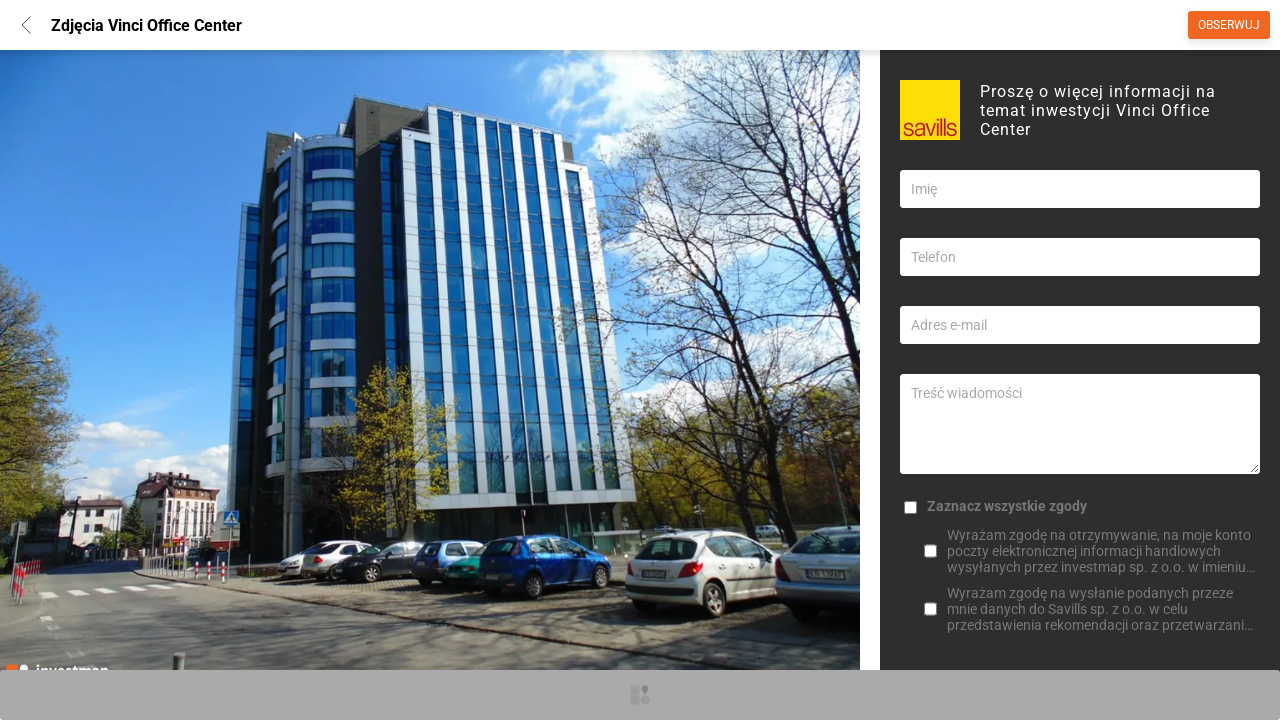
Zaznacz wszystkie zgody (1007, 506)
